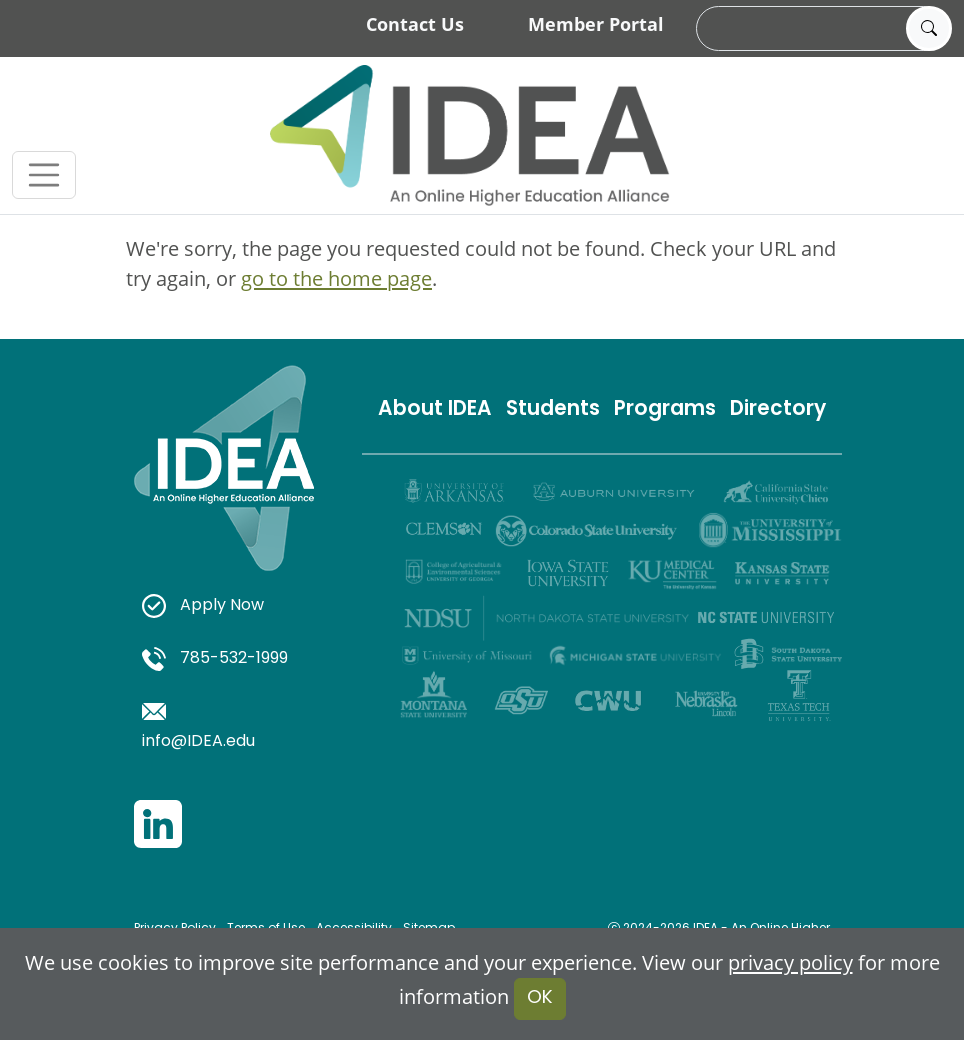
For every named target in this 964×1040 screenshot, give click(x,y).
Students (553, 410)
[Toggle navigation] (44, 175)
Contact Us (415, 24)
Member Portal (596, 24)
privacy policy (790, 962)
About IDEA (435, 410)
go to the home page (336, 278)
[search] (821, 29)
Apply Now (203, 606)
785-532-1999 (215, 659)
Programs (665, 410)
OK (540, 998)
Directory (778, 410)
